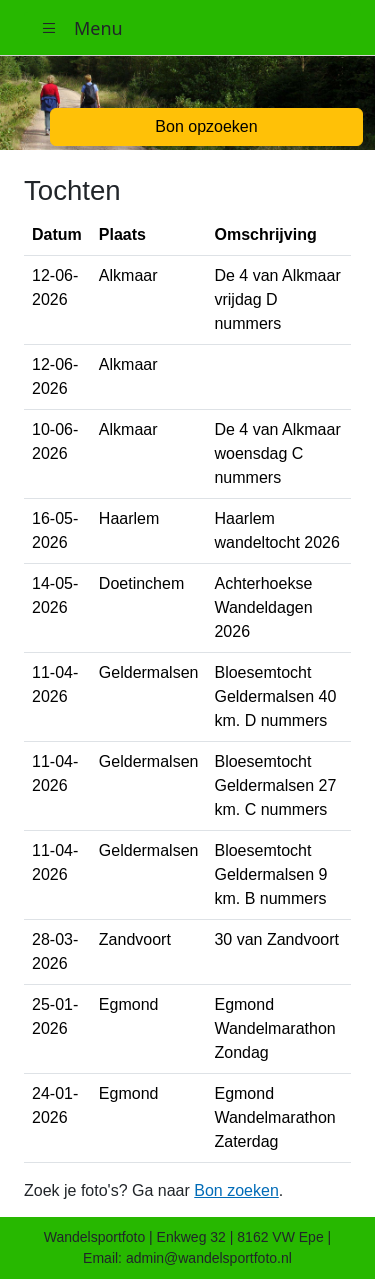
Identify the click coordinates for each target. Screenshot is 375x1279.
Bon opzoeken (206, 126)
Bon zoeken (236, 1190)
